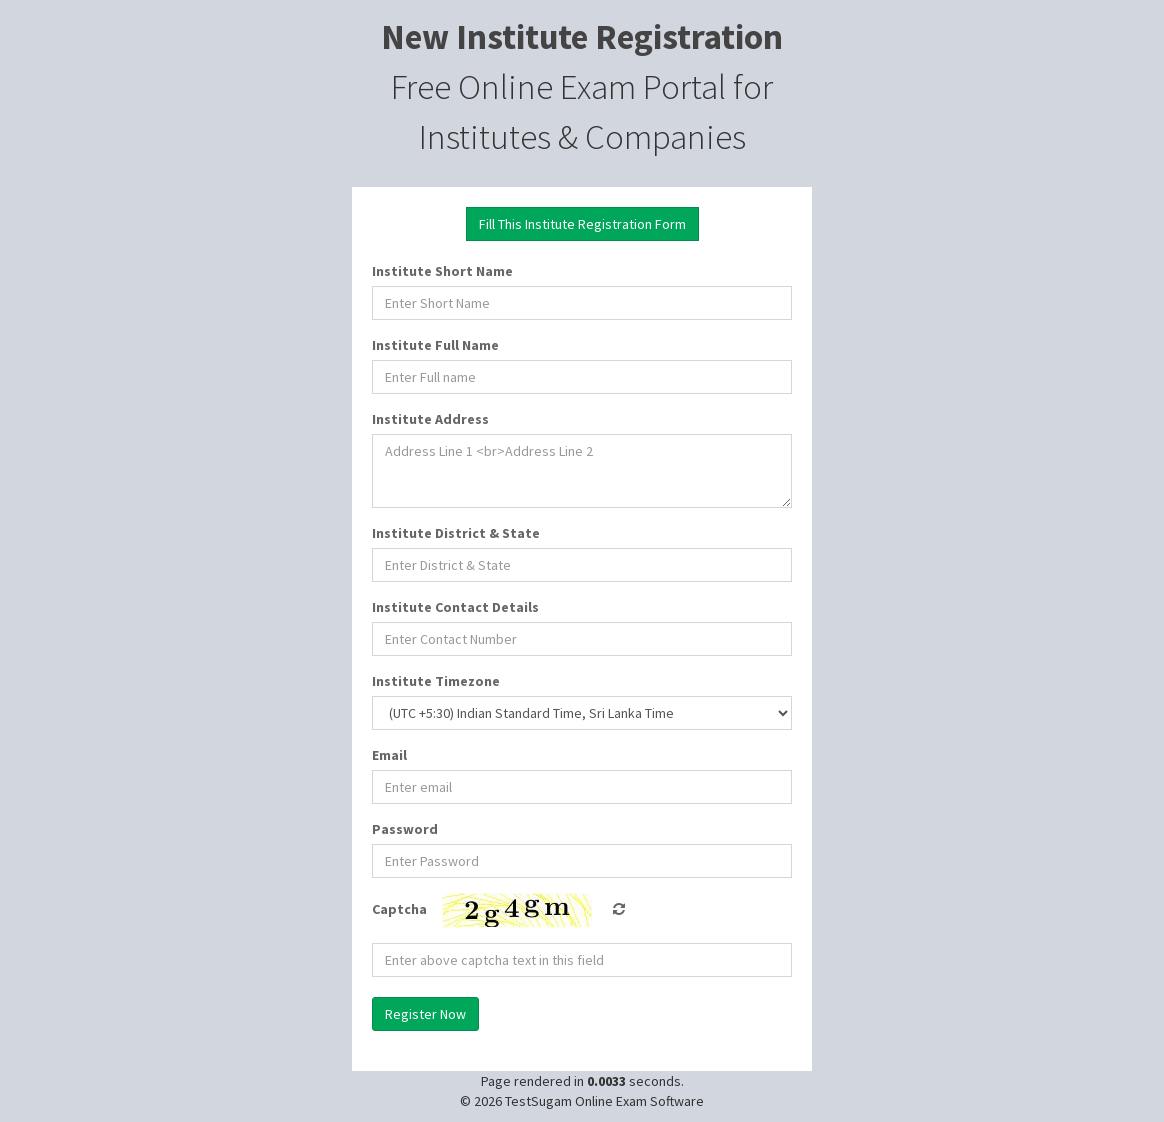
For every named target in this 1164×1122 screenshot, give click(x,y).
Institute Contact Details (455, 607)
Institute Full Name (435, 345)
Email (389, 755)
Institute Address (430, 419)
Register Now (425, 1014)
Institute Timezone (436, 681)
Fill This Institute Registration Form (582, 224)
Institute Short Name (442, 271)
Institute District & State (456, 533)
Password (405, 829)
